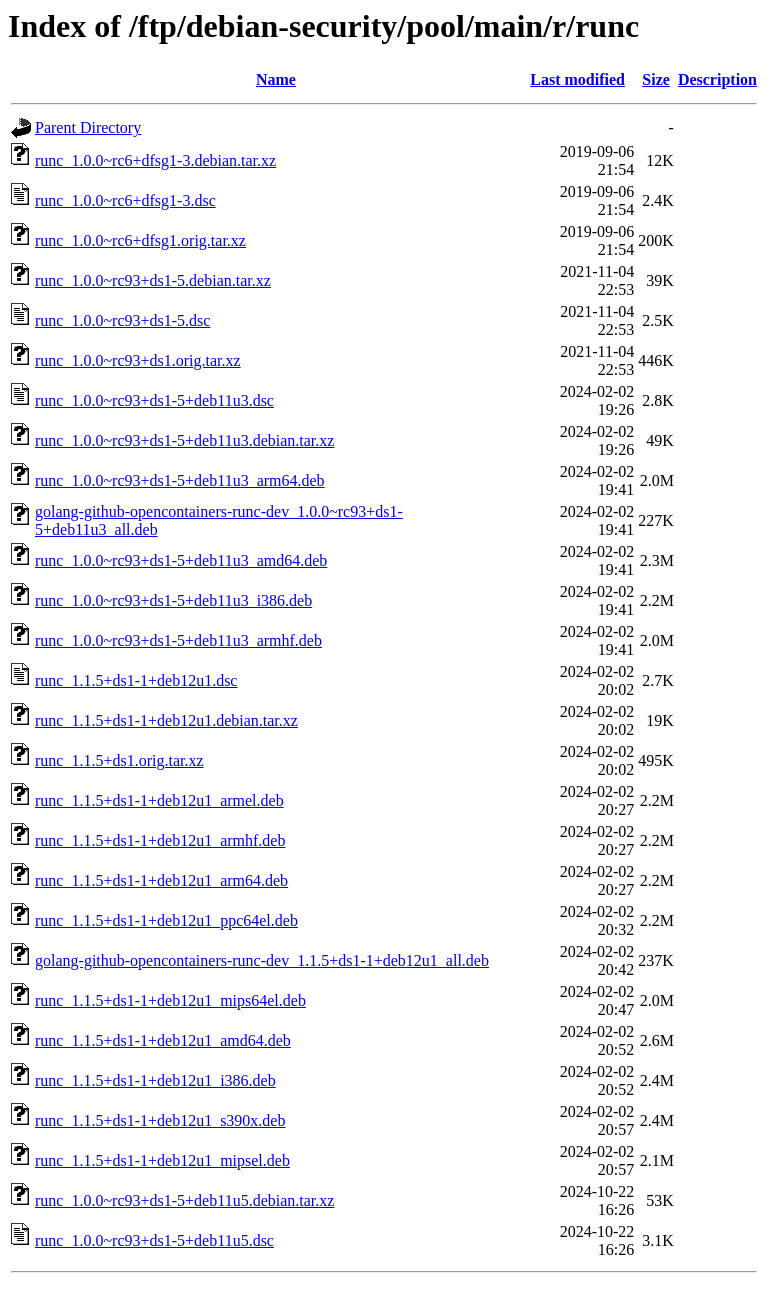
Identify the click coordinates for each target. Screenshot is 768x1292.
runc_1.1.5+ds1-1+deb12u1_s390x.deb (160, 1120)
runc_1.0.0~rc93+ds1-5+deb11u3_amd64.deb (181, 560)
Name (276, 79)
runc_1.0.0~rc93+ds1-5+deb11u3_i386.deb (173, 600)
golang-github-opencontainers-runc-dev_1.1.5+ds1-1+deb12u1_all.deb (262, 960)
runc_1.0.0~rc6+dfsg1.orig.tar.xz (140, 240)
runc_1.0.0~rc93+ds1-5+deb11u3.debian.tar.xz (184, 440)
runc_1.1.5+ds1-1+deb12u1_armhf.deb (160, 840)
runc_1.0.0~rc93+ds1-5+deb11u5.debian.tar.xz (184, 1200)
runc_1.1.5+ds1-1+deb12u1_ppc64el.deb (166, 920)
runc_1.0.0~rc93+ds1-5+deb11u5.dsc (154, 1240)
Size (656, 79)
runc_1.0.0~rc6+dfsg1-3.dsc (125, 200)
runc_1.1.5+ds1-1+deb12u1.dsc (136, 680)
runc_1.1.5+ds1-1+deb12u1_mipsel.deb (162, 1160)
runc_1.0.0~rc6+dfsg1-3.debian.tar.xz (155, 160)
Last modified (577, 79)
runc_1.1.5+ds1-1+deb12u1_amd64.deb (163, 1040)
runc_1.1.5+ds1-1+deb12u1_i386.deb (155, 1080)
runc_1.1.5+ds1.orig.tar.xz (119, 760)
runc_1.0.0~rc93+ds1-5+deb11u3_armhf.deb (178, 640)
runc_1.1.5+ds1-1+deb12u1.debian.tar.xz (166, 720)
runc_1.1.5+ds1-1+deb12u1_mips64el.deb (170, 1000)
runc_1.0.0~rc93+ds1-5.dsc (122, 320)
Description (717, 79)
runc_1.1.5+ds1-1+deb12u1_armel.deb (159, 800)
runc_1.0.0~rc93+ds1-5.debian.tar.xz (153, 280)
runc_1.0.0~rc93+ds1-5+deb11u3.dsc (154, 400)
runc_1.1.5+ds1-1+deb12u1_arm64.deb (161, 880)
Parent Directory (88, 127)
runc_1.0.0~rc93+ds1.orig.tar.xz (138, 360)
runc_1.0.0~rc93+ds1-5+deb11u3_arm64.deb (180, 480)
